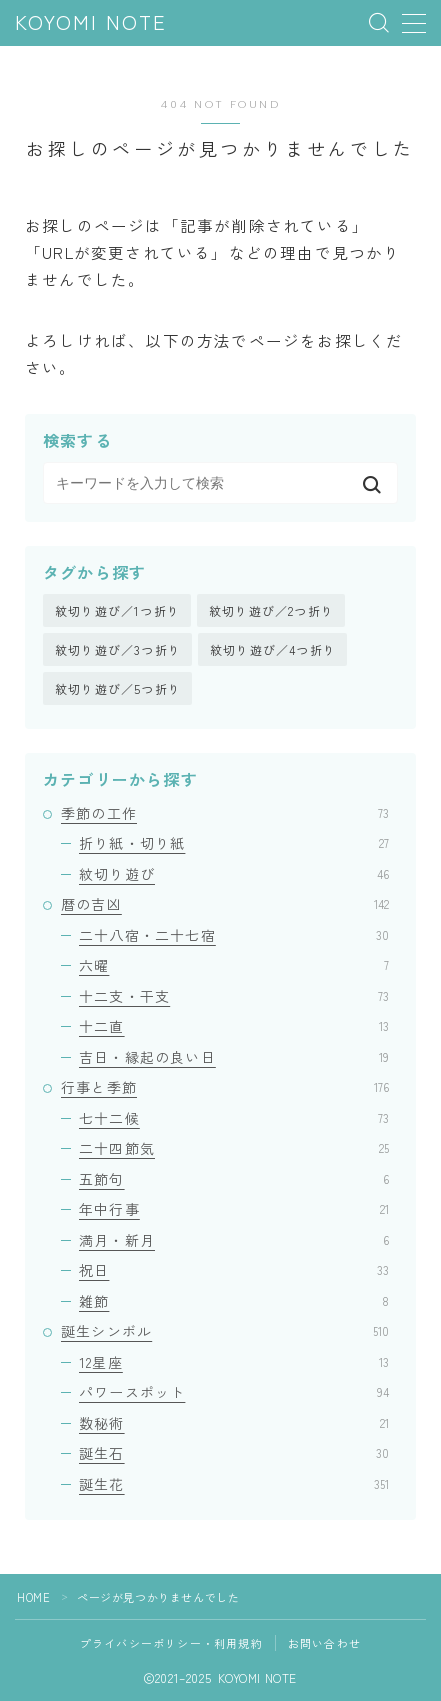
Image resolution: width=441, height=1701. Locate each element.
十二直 (234, 1026)
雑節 (234, 1301)
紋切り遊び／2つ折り (271, 610)
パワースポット (234, 1392)
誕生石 (234, 1453)
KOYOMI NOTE (91, 23)
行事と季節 (225, 1087)
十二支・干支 (234, 996)
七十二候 (234, 1118)
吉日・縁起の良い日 (234, 1057)
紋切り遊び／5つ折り (118, 688)
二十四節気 (234, 1148)
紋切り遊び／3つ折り (118, 649)
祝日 (234, 1270)
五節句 (234, 1179)
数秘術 (234, 1423)
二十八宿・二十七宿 (234, 935)
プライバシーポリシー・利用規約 (171, 1643)
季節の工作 (225, 813)
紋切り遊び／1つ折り (117, 610)
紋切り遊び (234, 874)
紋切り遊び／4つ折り (273, 649)
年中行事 (234, 1209)
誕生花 (234, 1484)
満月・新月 (234, 1240)
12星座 (234, 1362)
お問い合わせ (324, 1643)
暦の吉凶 (225, 904)
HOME (33, 1597)
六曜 (234, 965)
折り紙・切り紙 (234, 843)
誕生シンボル (225, 1331)
